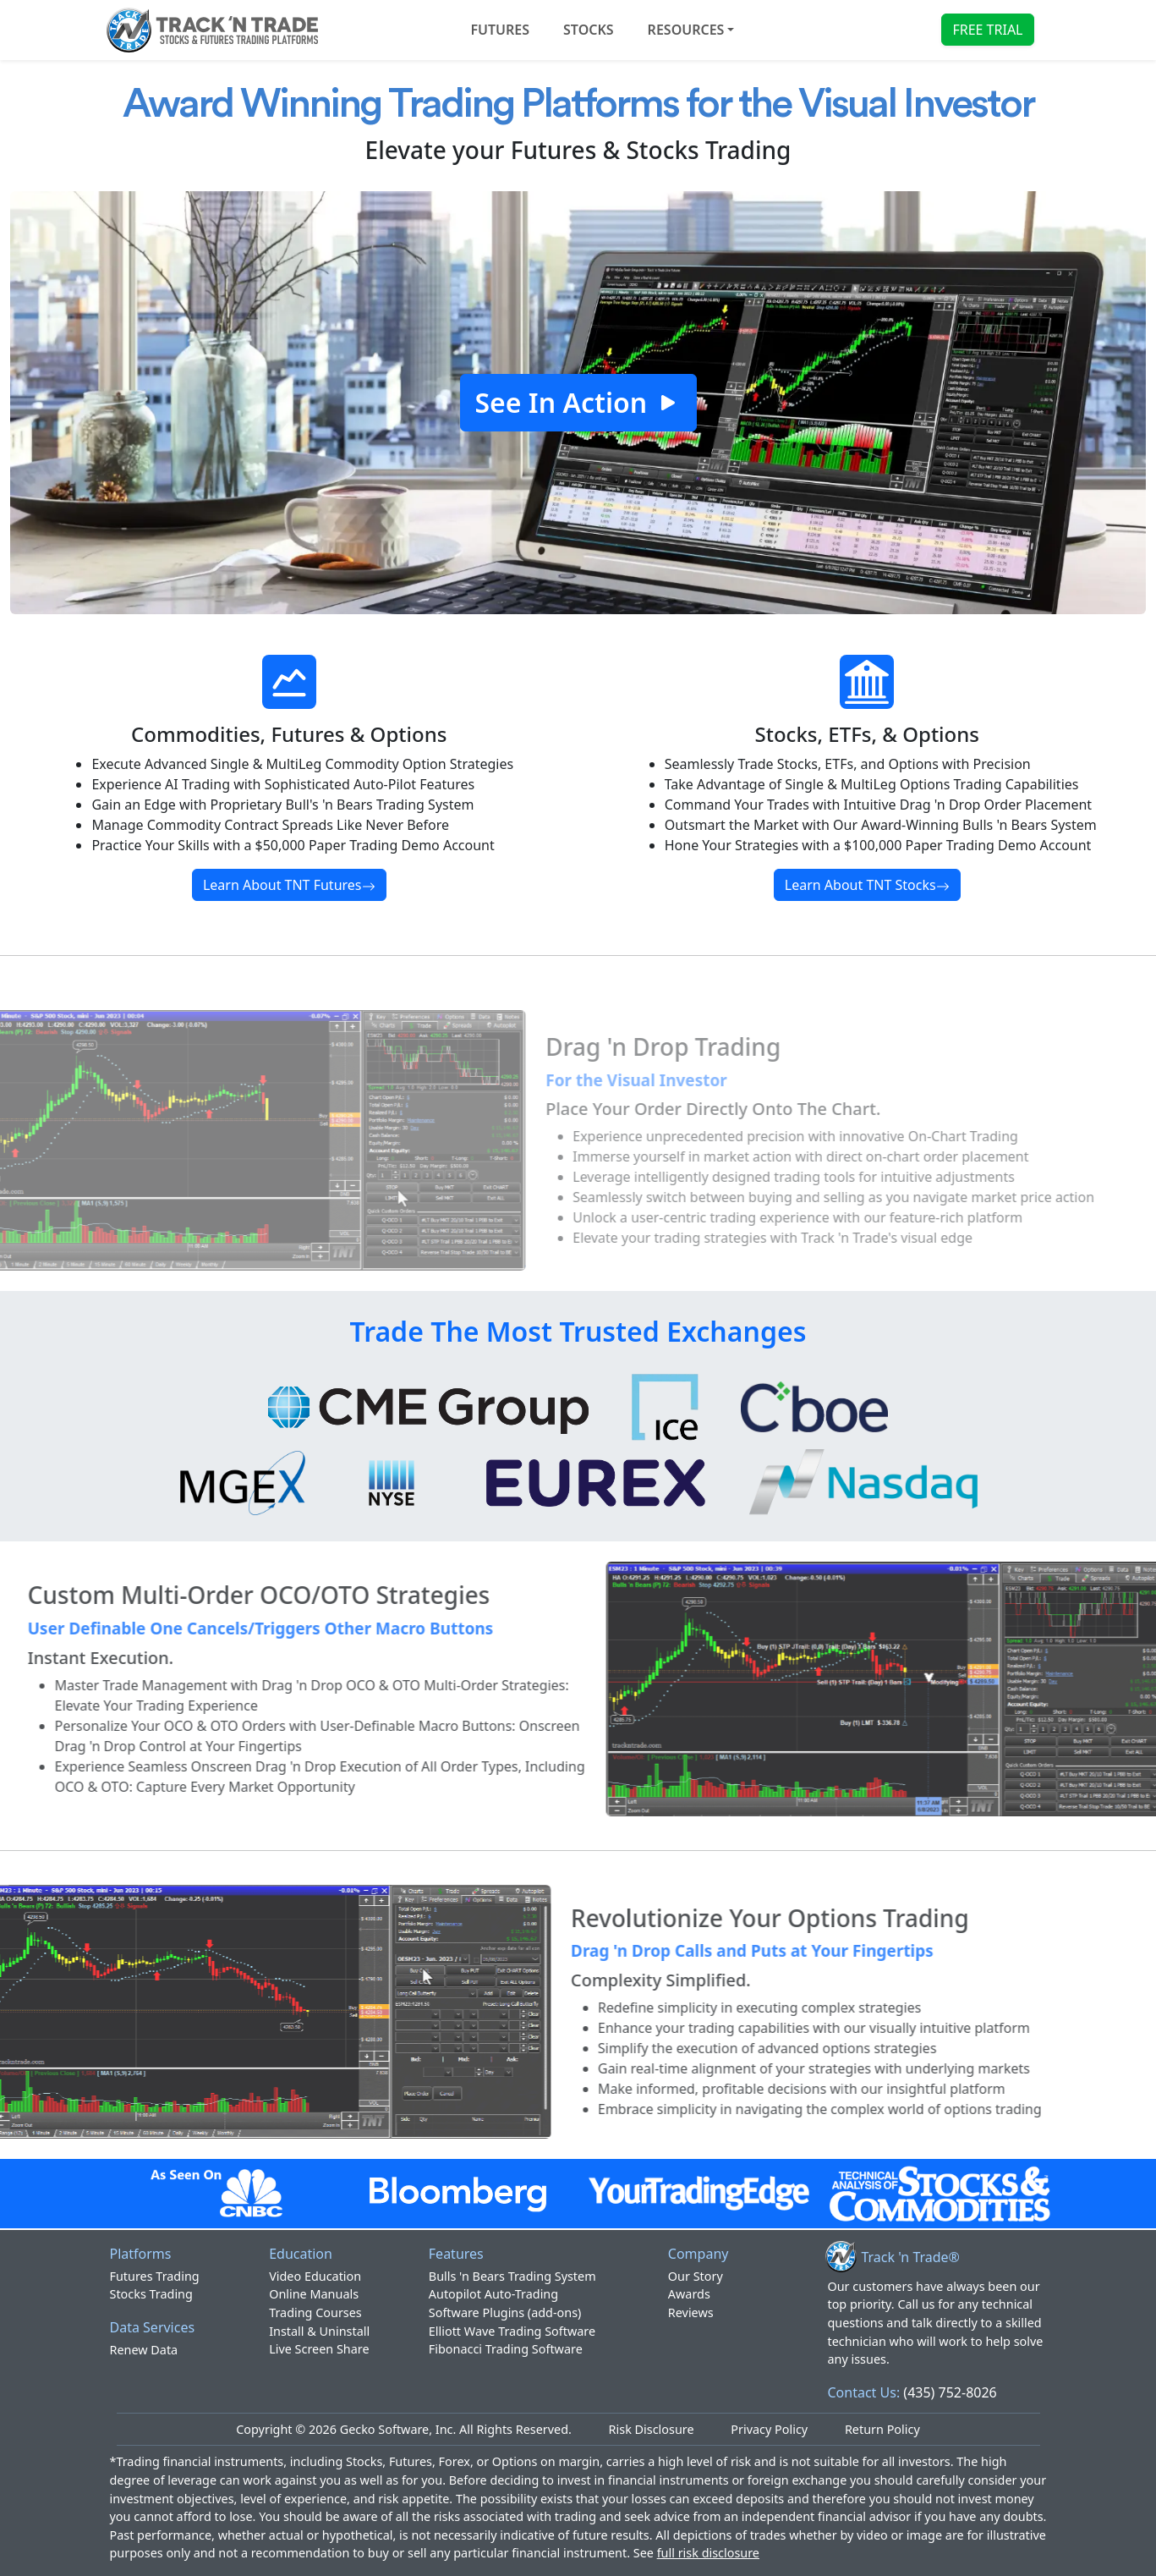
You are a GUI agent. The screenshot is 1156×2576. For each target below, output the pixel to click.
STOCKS (588, 29)
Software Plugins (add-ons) (505, 2312)
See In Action (577, 402)
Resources (686, 29)
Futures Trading (155, 2276)
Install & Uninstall (319, 2331)
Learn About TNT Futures (289, 885)
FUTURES (499, 29)
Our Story (695, 2276)
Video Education (315, 2276)
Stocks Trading (151, 2294)
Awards (689, 2294)
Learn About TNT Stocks (867, 885)
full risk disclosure (708, 2553)
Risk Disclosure (651, 2429)
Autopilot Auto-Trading (493, 2294)
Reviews (691, 2312)
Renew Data (144, 2350)
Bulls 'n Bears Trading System (512, 2276)
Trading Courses (315, 2312)
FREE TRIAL (987, 29)
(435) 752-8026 (949, 2392)
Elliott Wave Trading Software (512, 2331)
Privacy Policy (769, 2429)
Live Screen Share (319, 2349)
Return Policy (882, 2429)
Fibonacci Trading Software (506, 2349)
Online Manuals (314, 2294)
